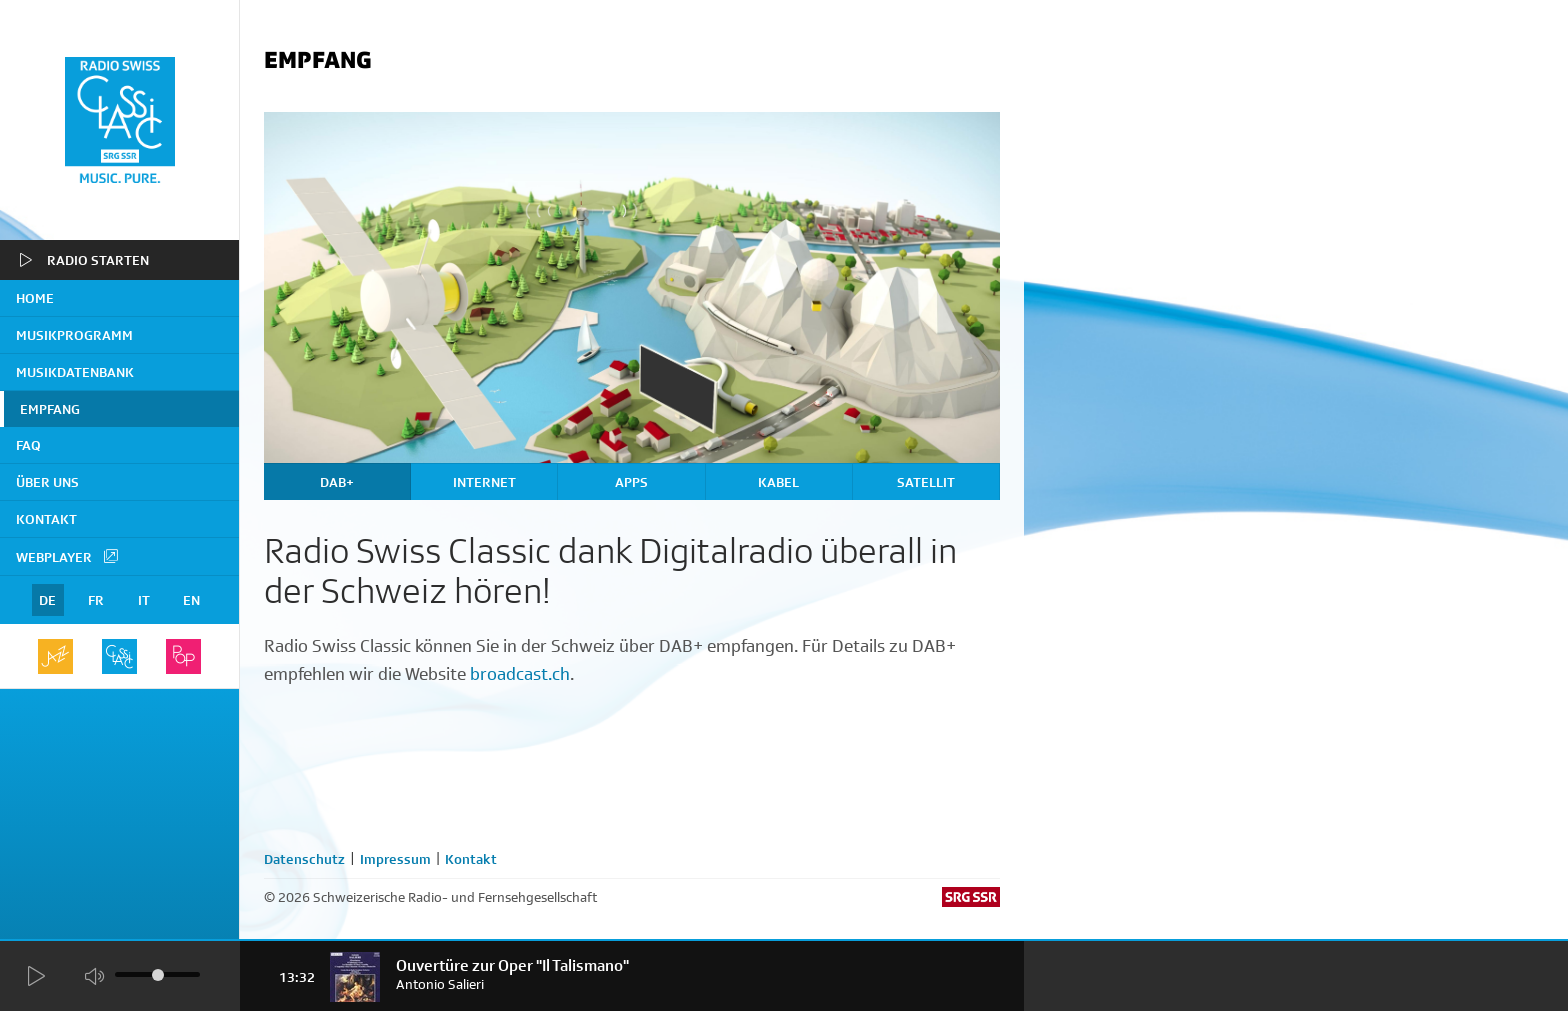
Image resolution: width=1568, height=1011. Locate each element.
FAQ (28, 445)
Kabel (778, 482)
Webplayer (68, 556)
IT (144, 600)
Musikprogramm (74, 335)
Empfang (50, 409)
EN (191, 600)
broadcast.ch (520, 674)
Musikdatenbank (75, 372)
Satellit (926, 482)
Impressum (395, 859)
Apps (631, 482)
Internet (484, 482)
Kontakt (46, 519)
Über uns (47, 482)
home (35, 298)
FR (96, 600)
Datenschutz (304, 859)
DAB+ (337, 482)
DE (47, 600)
